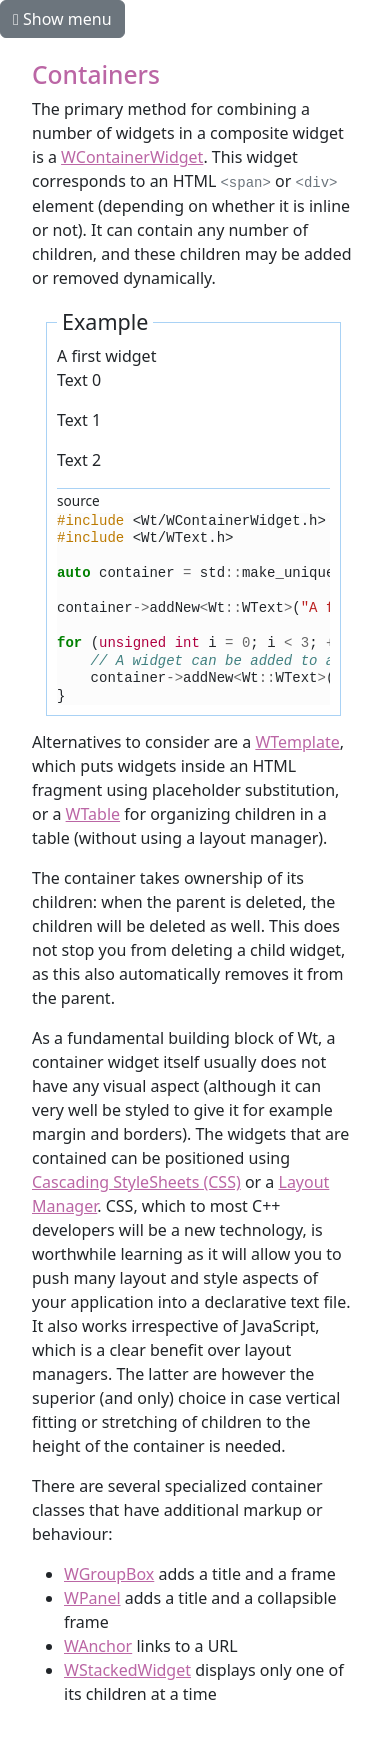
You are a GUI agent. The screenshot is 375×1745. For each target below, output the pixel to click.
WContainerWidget (132, 157)
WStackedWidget (127, 1670)
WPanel (92, 1598)
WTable (93, 814)
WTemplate (297, 742)
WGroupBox (109, 1574)
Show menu (62, 19)
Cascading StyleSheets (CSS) (136, 1182)
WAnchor (98, 1646)
